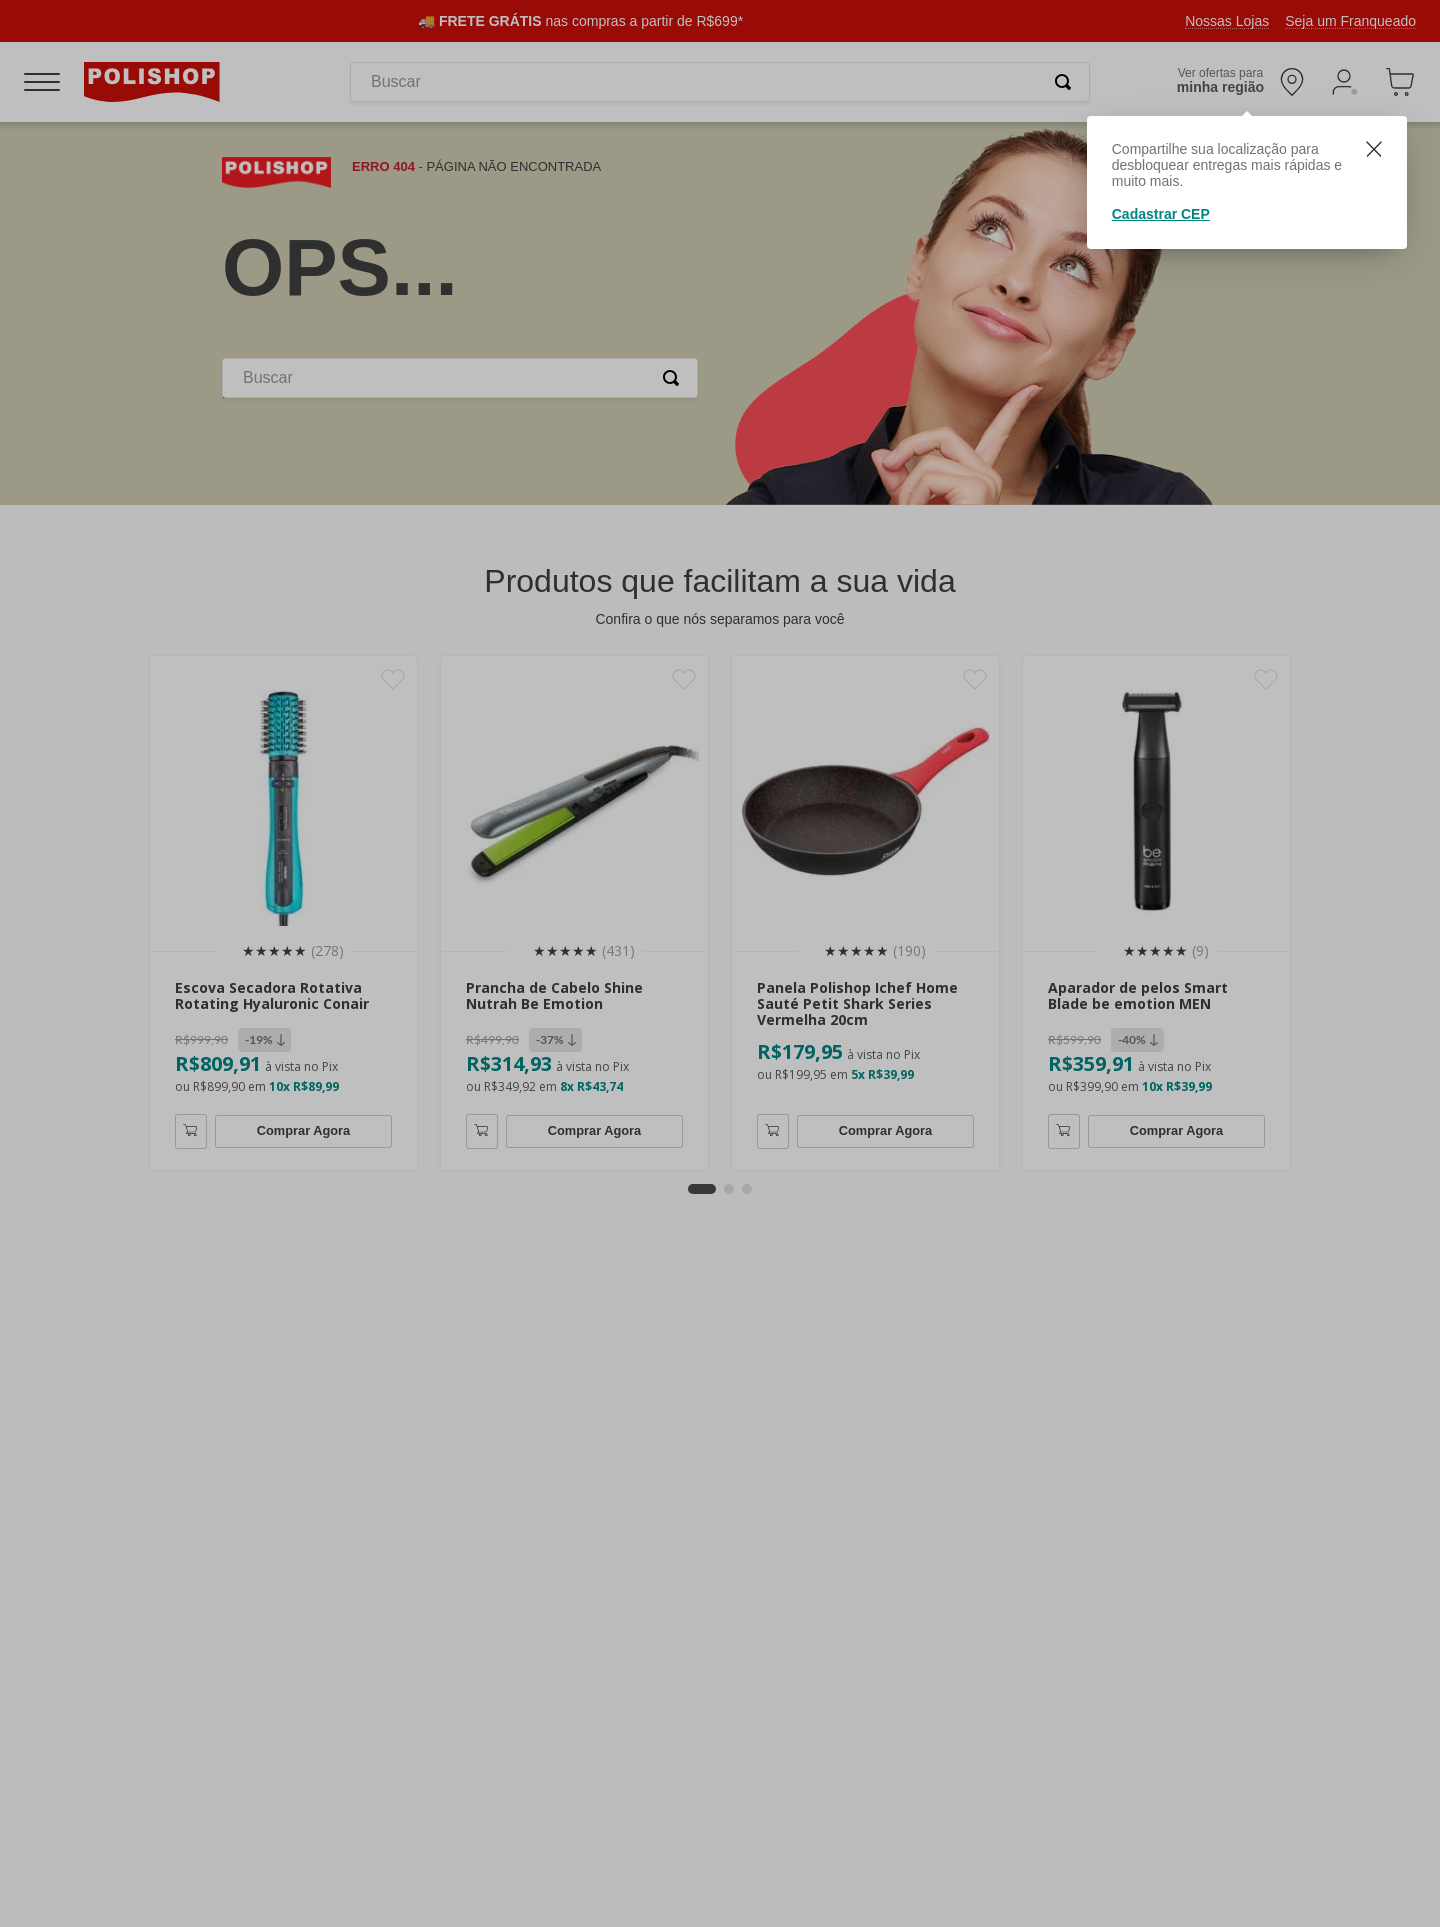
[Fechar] (1374, 151)
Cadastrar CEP (1161, 214)
